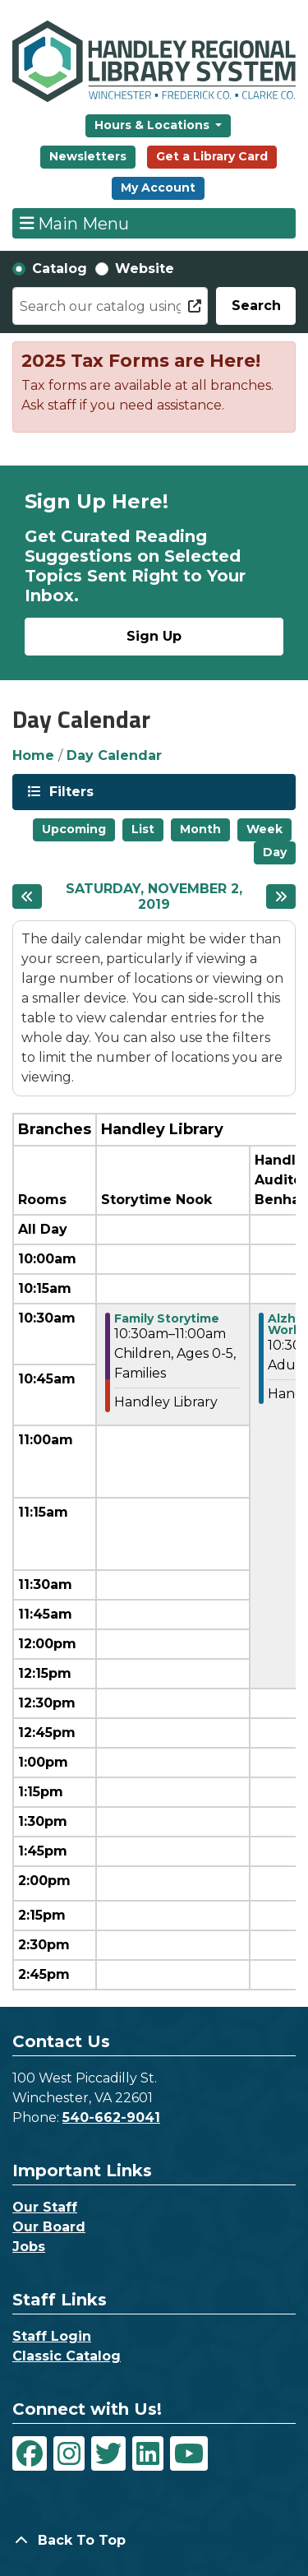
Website (144, 268)
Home (33, 755)
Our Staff (44, 2207)
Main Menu (75, 223)
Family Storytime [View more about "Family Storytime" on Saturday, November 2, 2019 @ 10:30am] (166, 1318)
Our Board (48, 2227)
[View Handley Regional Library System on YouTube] (189, 2453)
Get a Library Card (212, 156)
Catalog (59, 268)
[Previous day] (27, 896)
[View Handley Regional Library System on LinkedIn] (147, 2453)
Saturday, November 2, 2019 (160, 896)
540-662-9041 (111, 2117)
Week (264, 829)
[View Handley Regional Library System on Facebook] (29, 2453)
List (142, 829)
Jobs (28, 2246)
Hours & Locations (153, 125)
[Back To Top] (154, 2540)
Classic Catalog (66, 2356)
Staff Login (51, 2336)
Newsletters (87, 156)
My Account (158, 187)
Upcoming (74, 829)
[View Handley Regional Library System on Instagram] (69, 2453)
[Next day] (281, 896)
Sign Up (154, 636)
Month (200, 829)
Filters (69, 790)
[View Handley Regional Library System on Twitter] (108, 2453)
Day (275, 852)
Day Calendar (114, 755)
